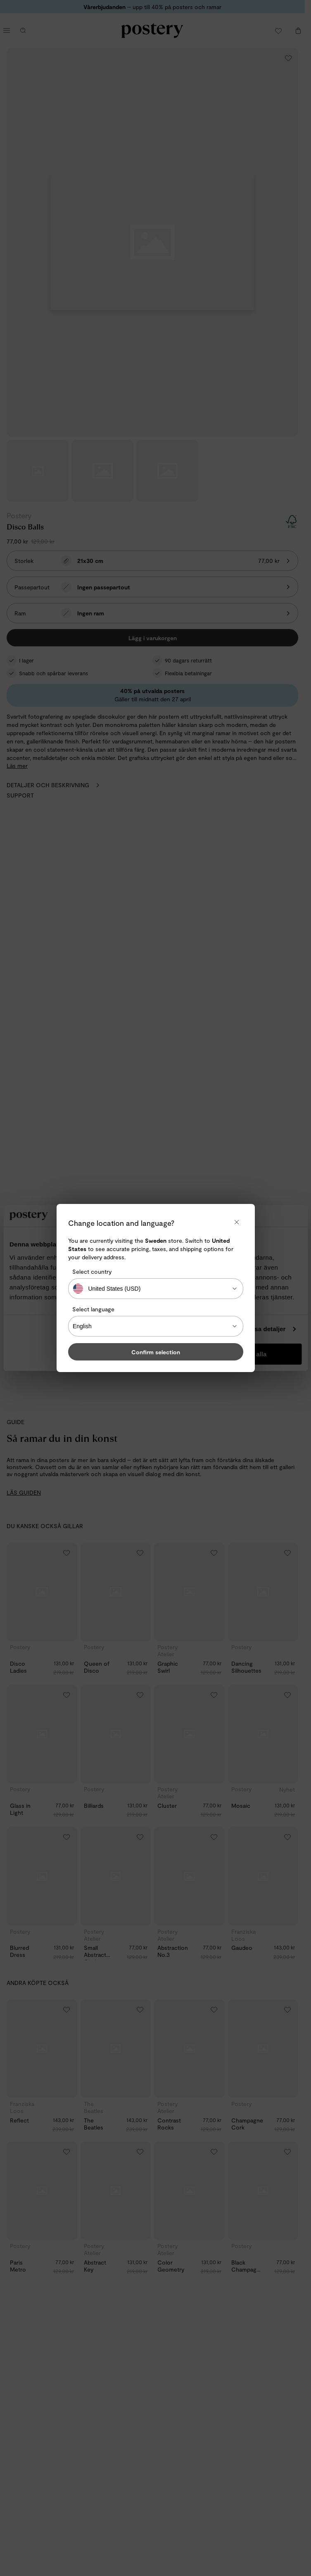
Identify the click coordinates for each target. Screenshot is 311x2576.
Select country (92, 1271)
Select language (93, 1309)
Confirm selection (155, 1352)
